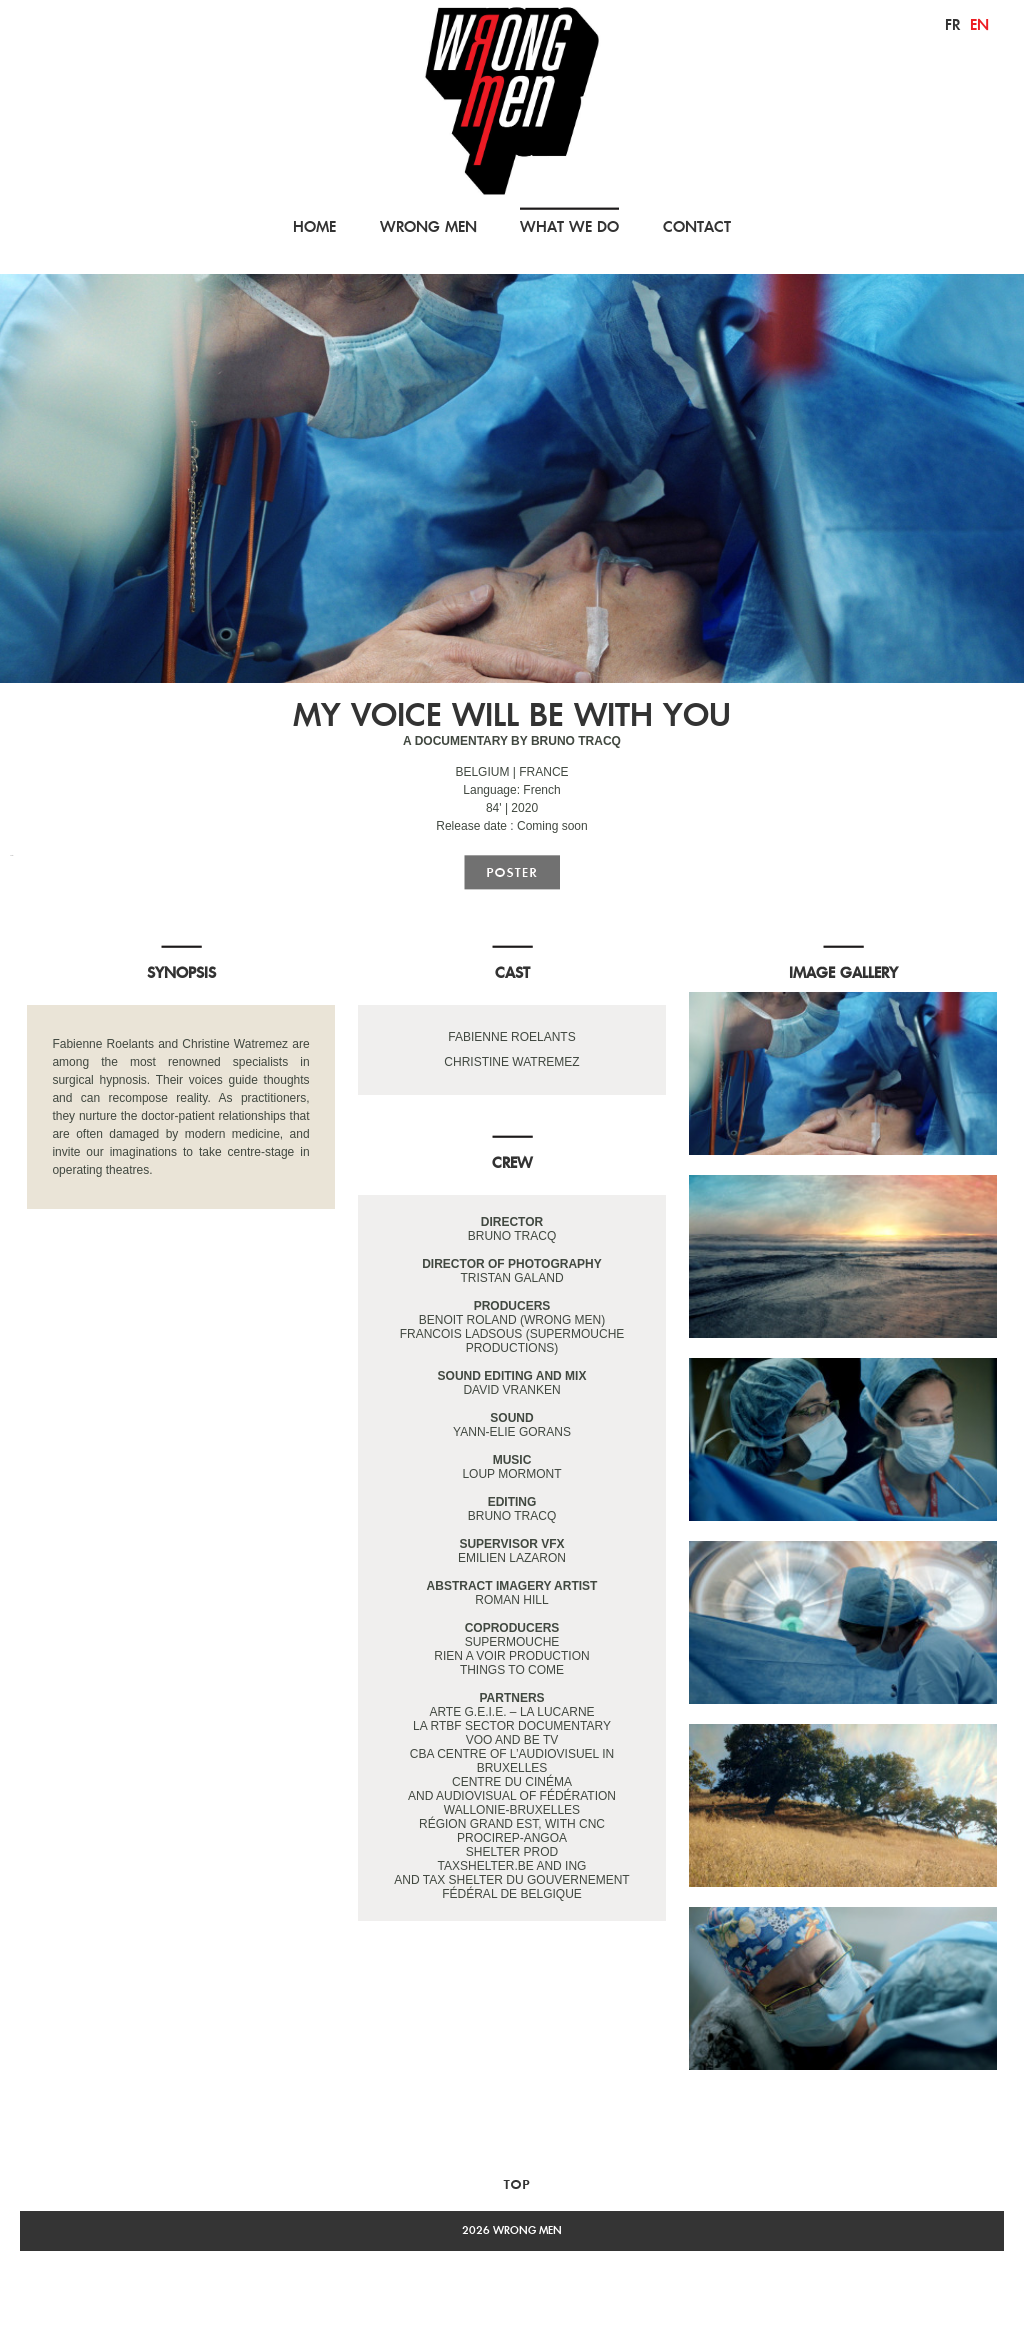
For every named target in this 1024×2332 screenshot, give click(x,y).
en (979, 24)
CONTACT (697, 226)
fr (952, 24)
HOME (314, 226)
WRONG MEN (428, 226)
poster (512, 872)
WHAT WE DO (569, 226)
